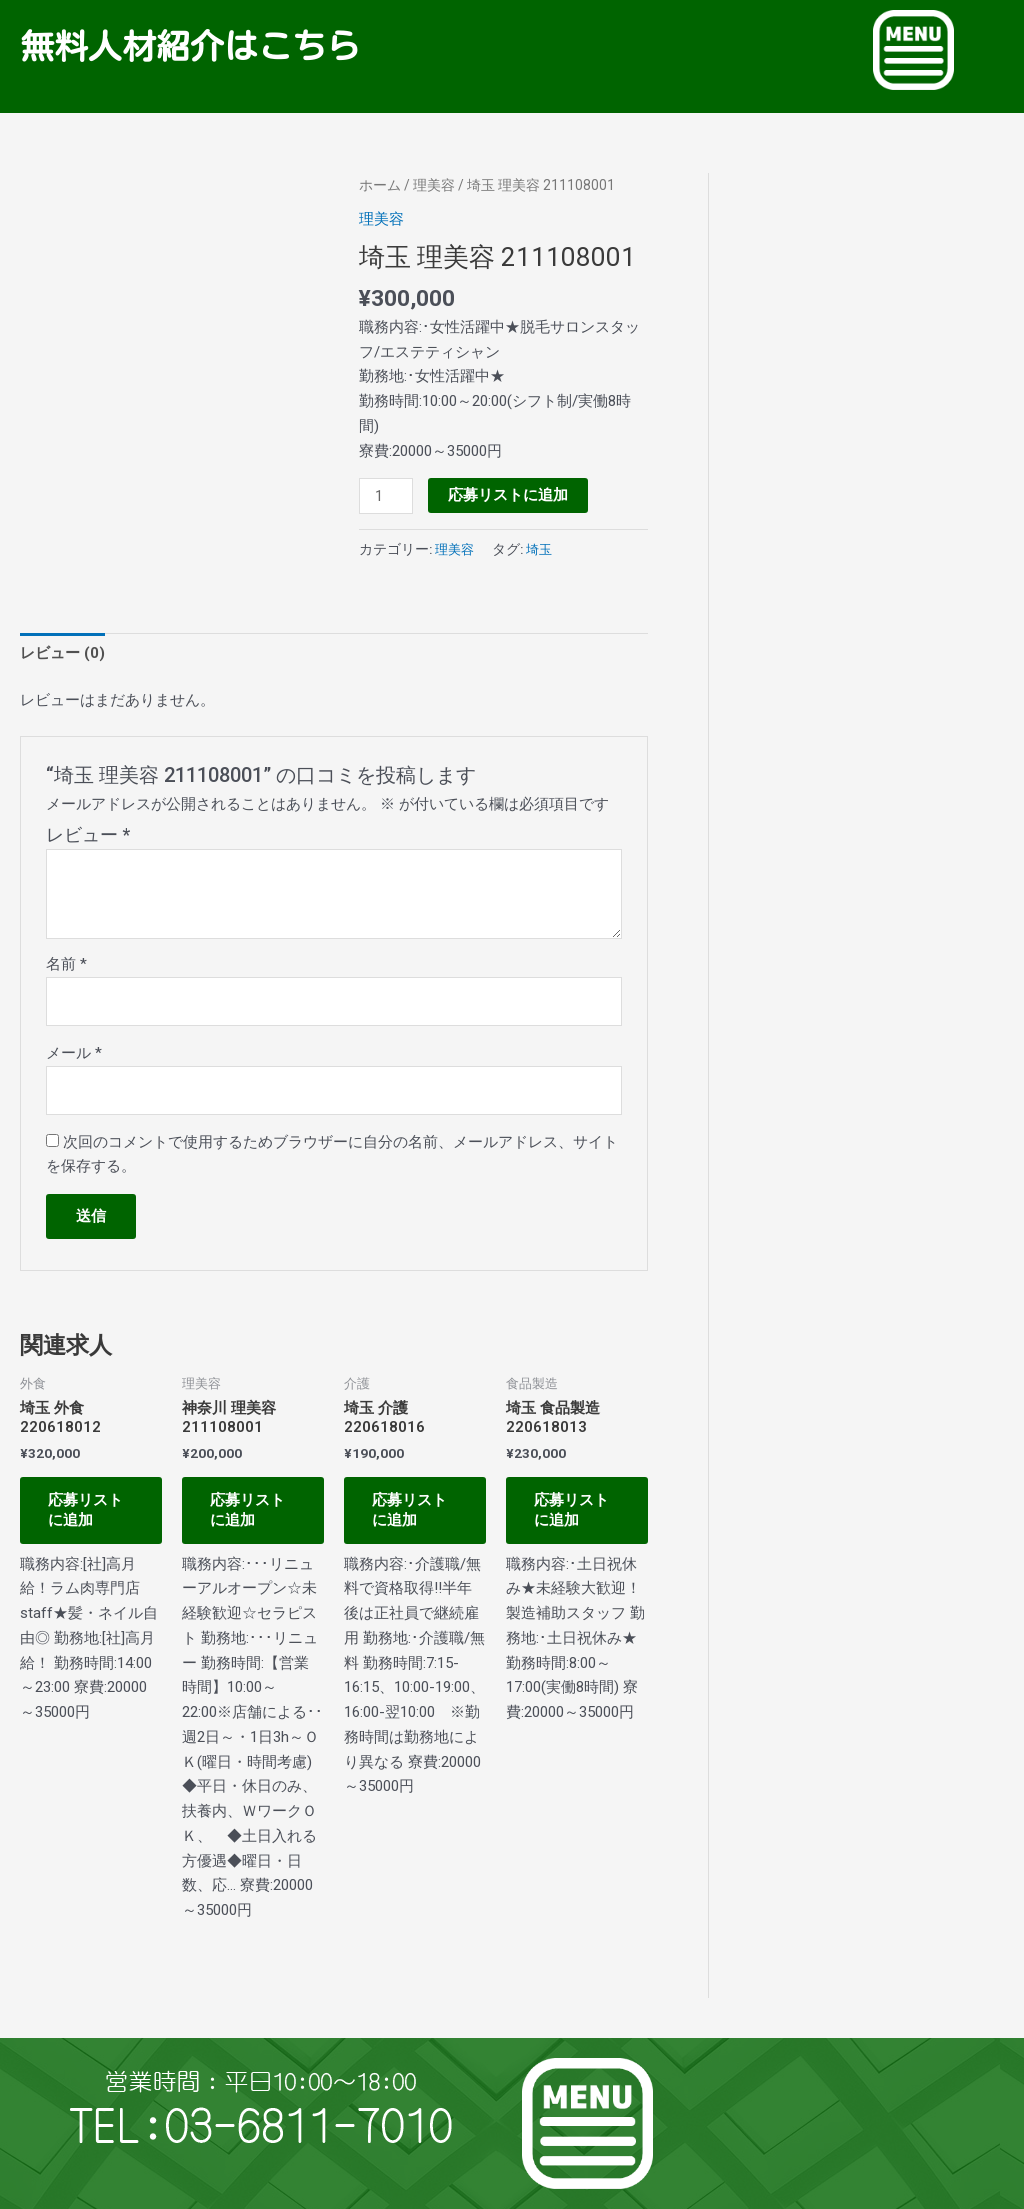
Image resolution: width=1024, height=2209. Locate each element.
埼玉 (543, 549)
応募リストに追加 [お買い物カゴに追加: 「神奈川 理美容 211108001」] (249, 1512)
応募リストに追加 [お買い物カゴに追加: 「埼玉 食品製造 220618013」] (573, 1512)
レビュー (88, 834)
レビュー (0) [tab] (62, 652)
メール (74, 1053)
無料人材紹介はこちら (194, 45)
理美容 (434, 185)
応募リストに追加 (508, 495)
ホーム (380, 185)
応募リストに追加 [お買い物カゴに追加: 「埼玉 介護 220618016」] (411, 1512)
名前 (66, 964)
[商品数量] (386, 496)
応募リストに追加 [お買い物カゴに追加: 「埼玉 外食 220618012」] (87, 1512)
